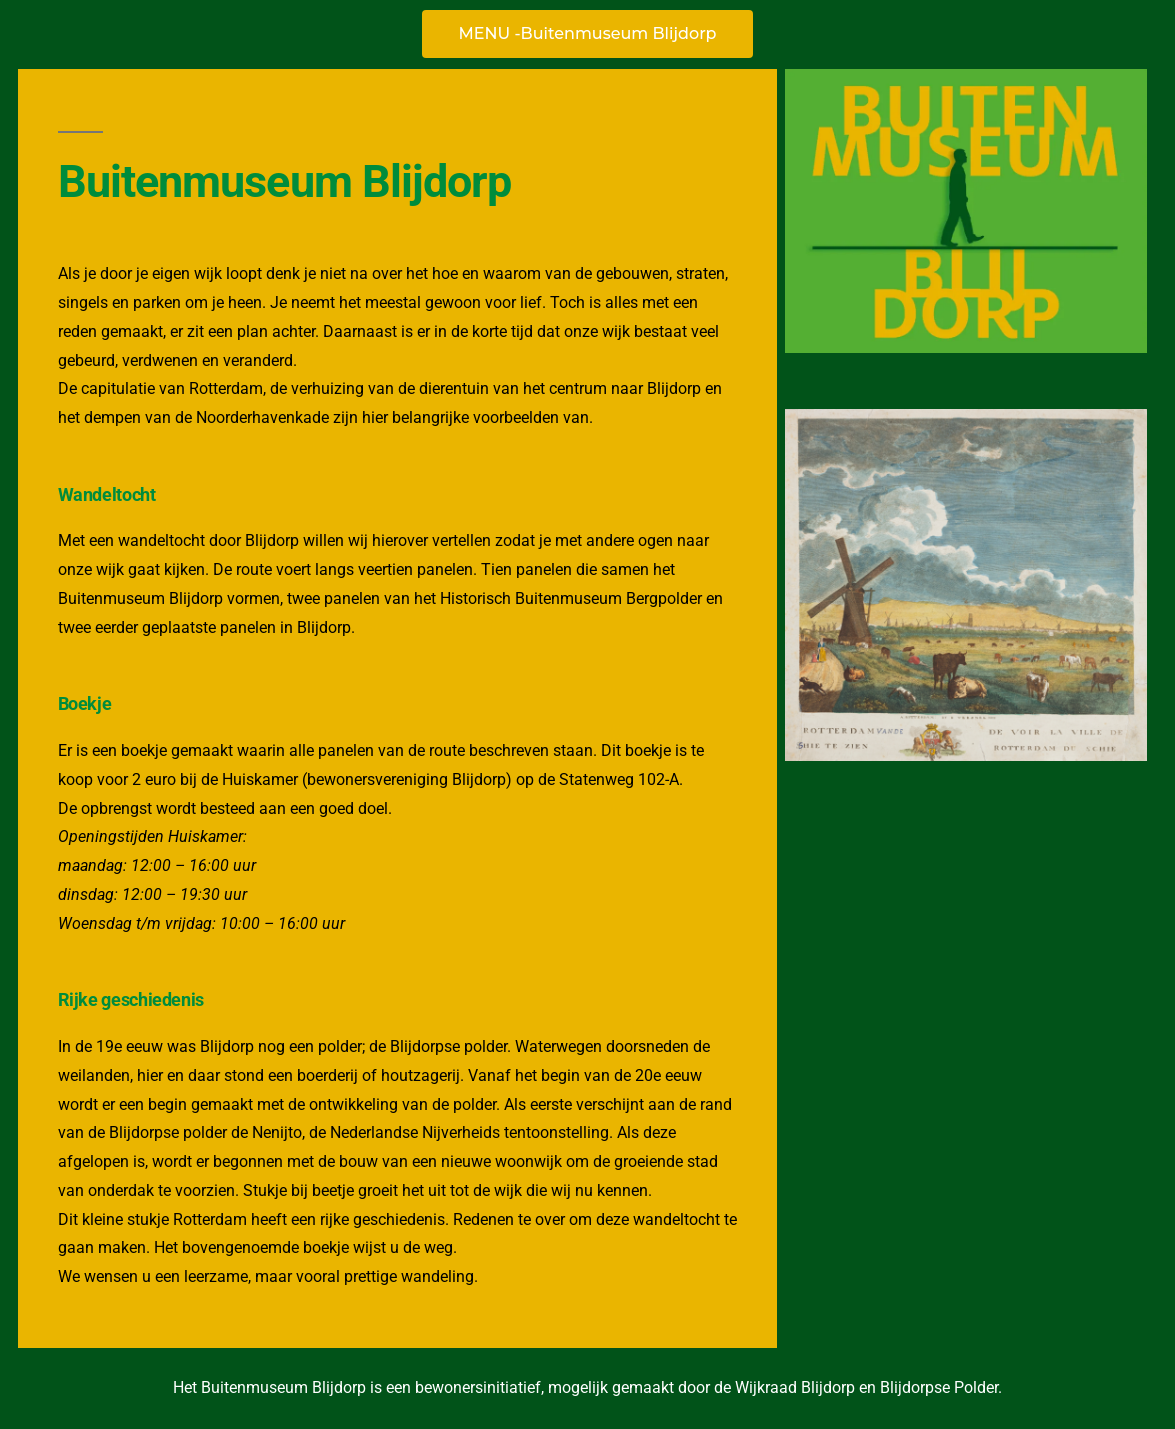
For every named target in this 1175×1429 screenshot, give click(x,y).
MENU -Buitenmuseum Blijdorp (587, 33)
